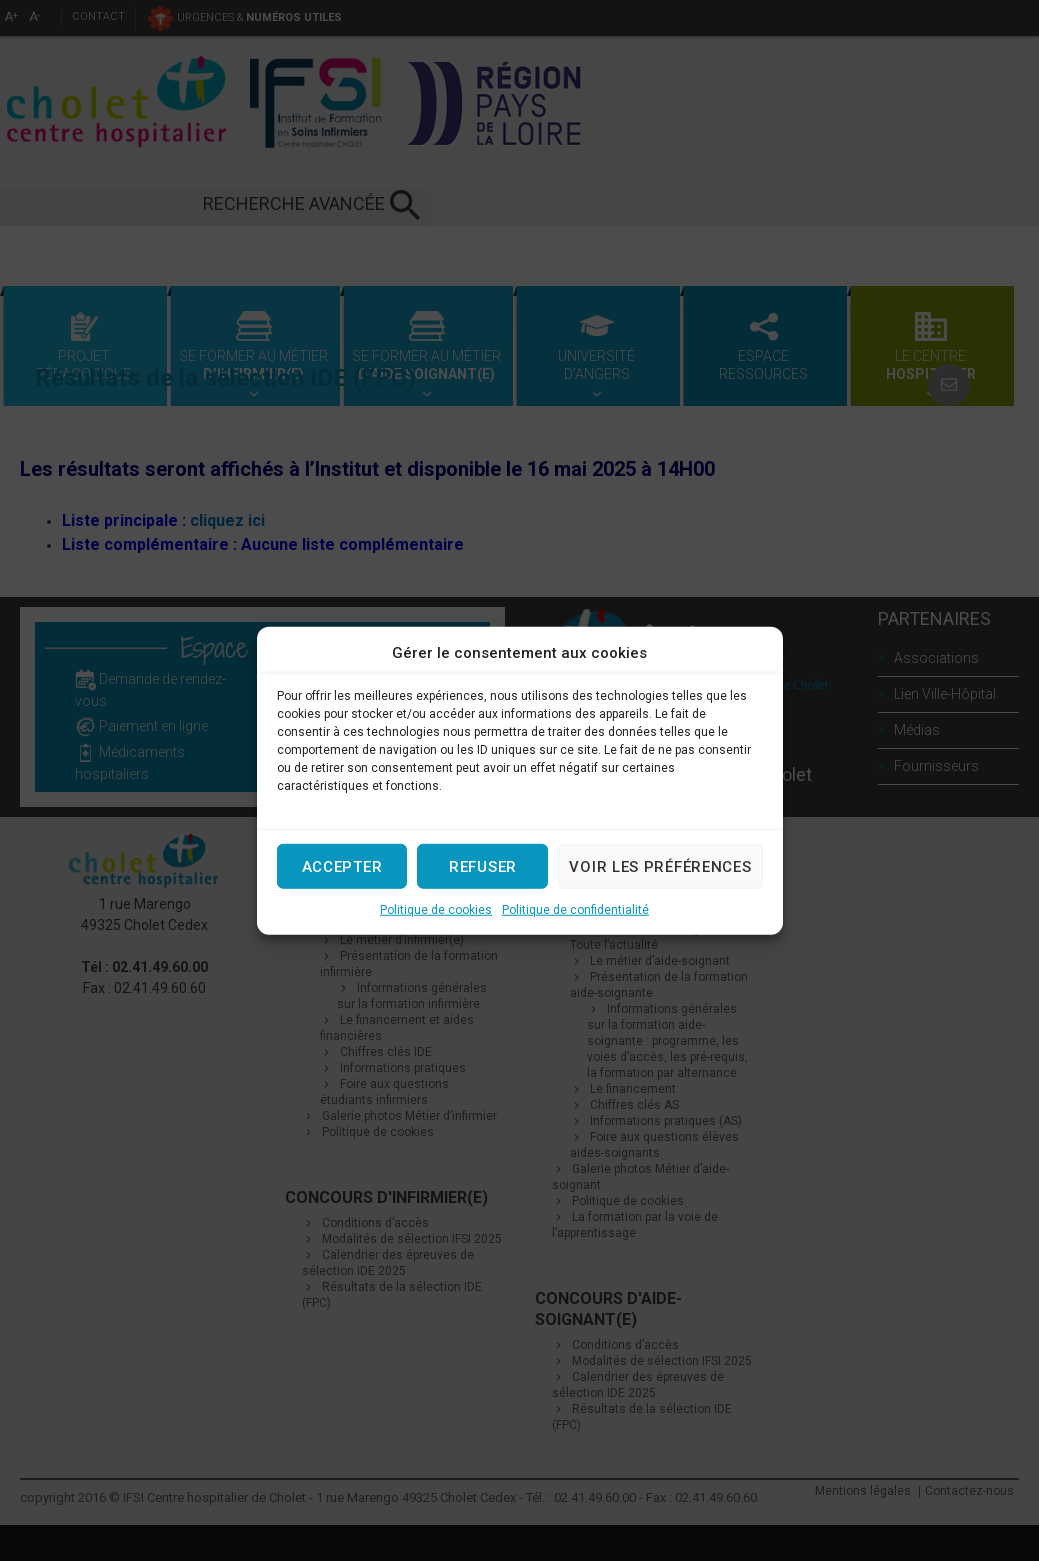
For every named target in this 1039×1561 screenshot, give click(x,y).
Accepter (342, 866)
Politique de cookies (436, 910)
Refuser (483, 866)
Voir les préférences (660, 866)
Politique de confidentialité (575, 910)
